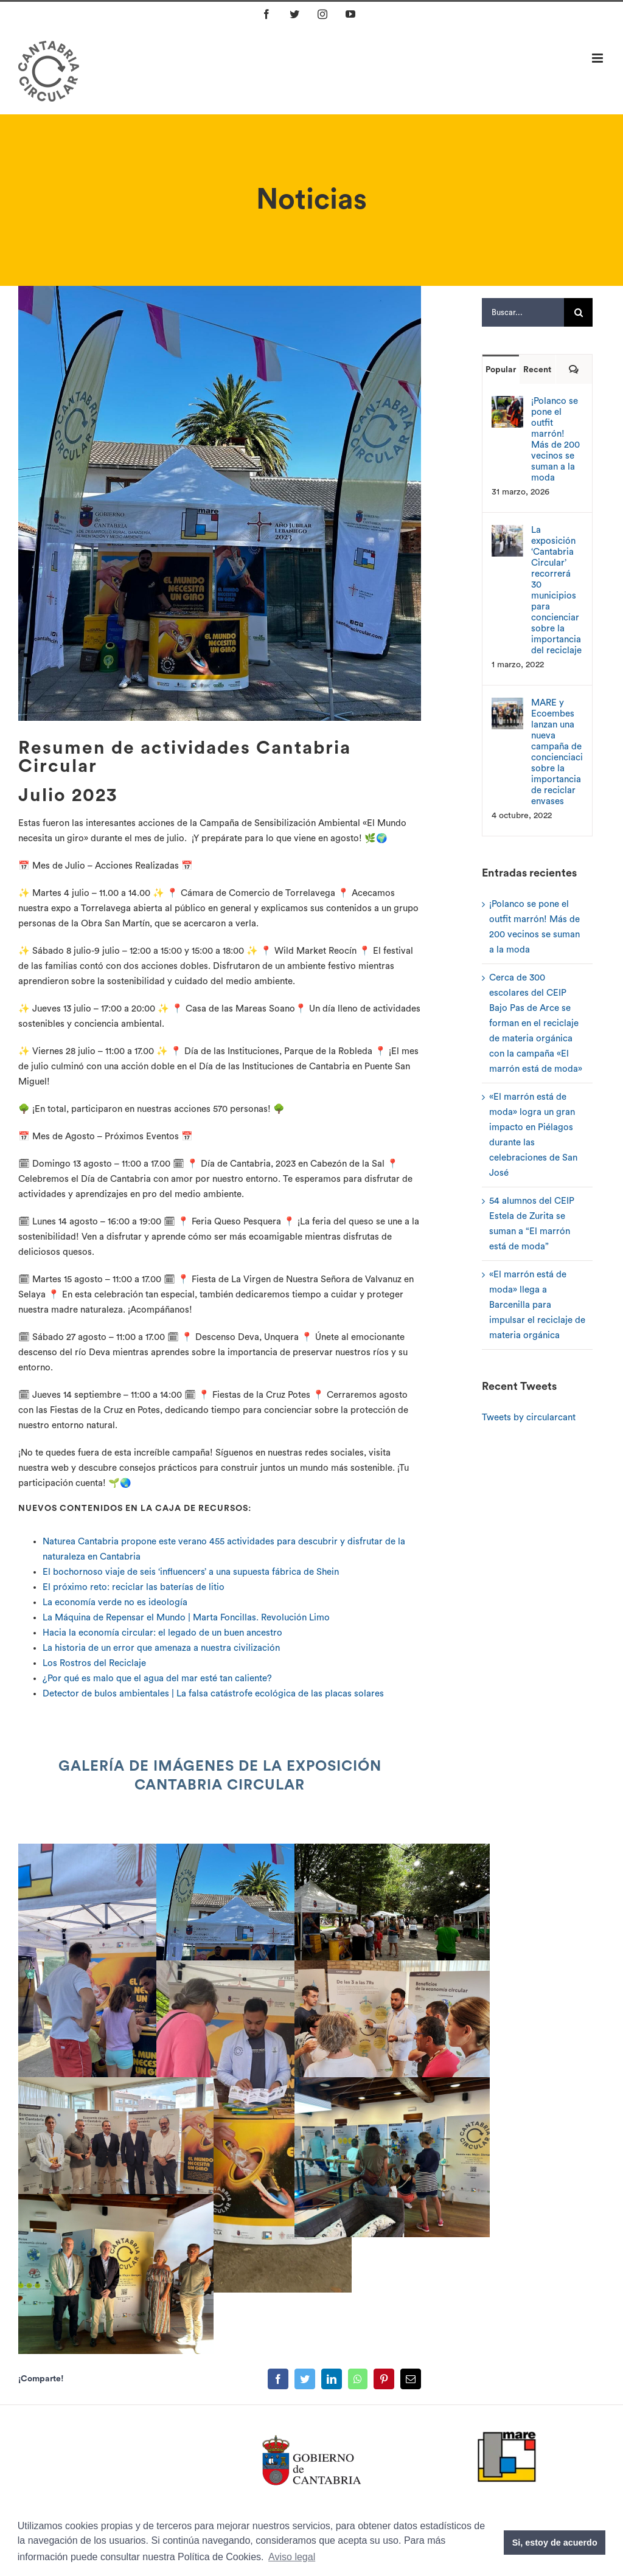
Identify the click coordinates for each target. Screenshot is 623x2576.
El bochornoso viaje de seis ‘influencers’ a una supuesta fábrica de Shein (191, 1572)
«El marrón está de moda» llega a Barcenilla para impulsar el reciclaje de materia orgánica (537, 1305)
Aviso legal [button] (291, 2557)
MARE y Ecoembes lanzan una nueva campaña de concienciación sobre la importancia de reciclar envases (557, 752)
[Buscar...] (523, 312)
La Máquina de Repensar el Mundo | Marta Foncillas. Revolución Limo (186, 1617)
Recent (537, 370)
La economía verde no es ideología (115, 1602)
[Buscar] (578, 312)
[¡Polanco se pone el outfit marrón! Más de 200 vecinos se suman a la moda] (507, 403)
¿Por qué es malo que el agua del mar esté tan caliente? (157, 1678)
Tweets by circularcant (529, 1417)
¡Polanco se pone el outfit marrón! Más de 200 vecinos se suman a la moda (555, 439)
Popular (501, 370)
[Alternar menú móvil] (598, 58)
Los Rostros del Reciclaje (94, 1663)
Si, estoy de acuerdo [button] (554, 2542)
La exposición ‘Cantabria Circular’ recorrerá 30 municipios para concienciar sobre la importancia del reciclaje (556, 590)
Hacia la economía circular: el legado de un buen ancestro (162, 1632)
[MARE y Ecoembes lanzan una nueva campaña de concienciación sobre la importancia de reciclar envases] (507, 705)
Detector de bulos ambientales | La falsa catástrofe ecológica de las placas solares (213, 1693)
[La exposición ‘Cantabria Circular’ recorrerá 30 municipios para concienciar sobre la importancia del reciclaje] (507, 532)
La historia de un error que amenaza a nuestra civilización (161, 1648)
